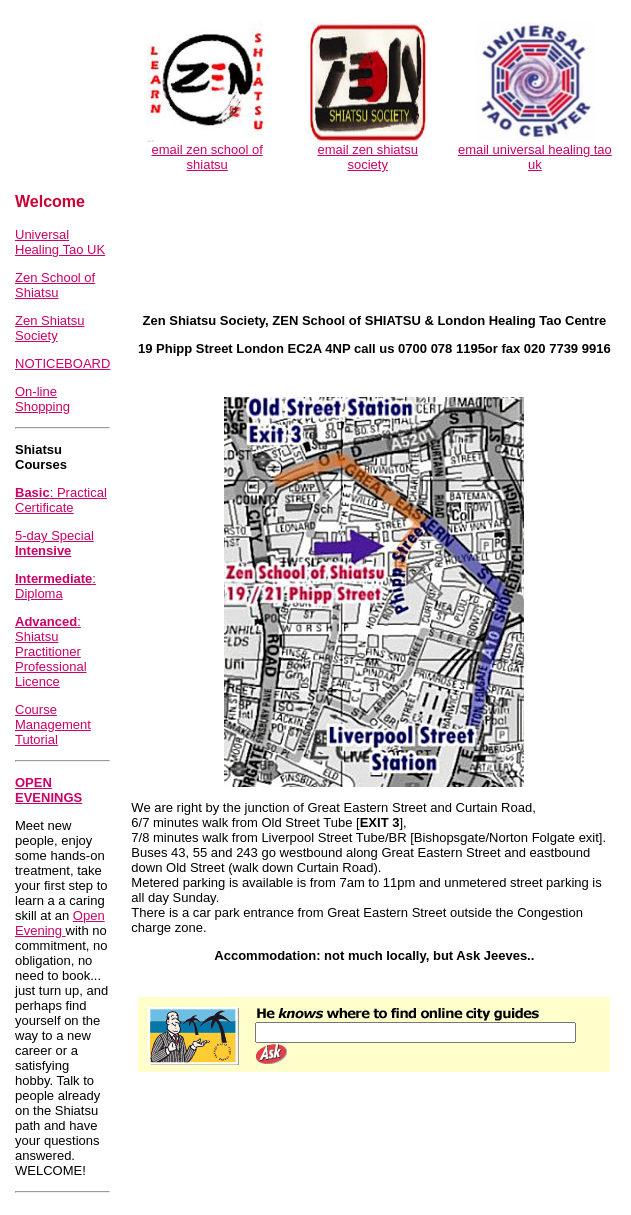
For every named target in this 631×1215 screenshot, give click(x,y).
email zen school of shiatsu (207, 157)
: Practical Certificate (61, 500)
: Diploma (55, 586)
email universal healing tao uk (535, 157)
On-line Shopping (42, 399)
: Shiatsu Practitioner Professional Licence (51, 651)
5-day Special (54, 543)
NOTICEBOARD (62, 363)
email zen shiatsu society (367, 157)
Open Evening (60, 923)
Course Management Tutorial (53, 724)
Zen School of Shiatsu (55, 285)
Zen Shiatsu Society (49, 328)
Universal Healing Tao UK (60, 242)
